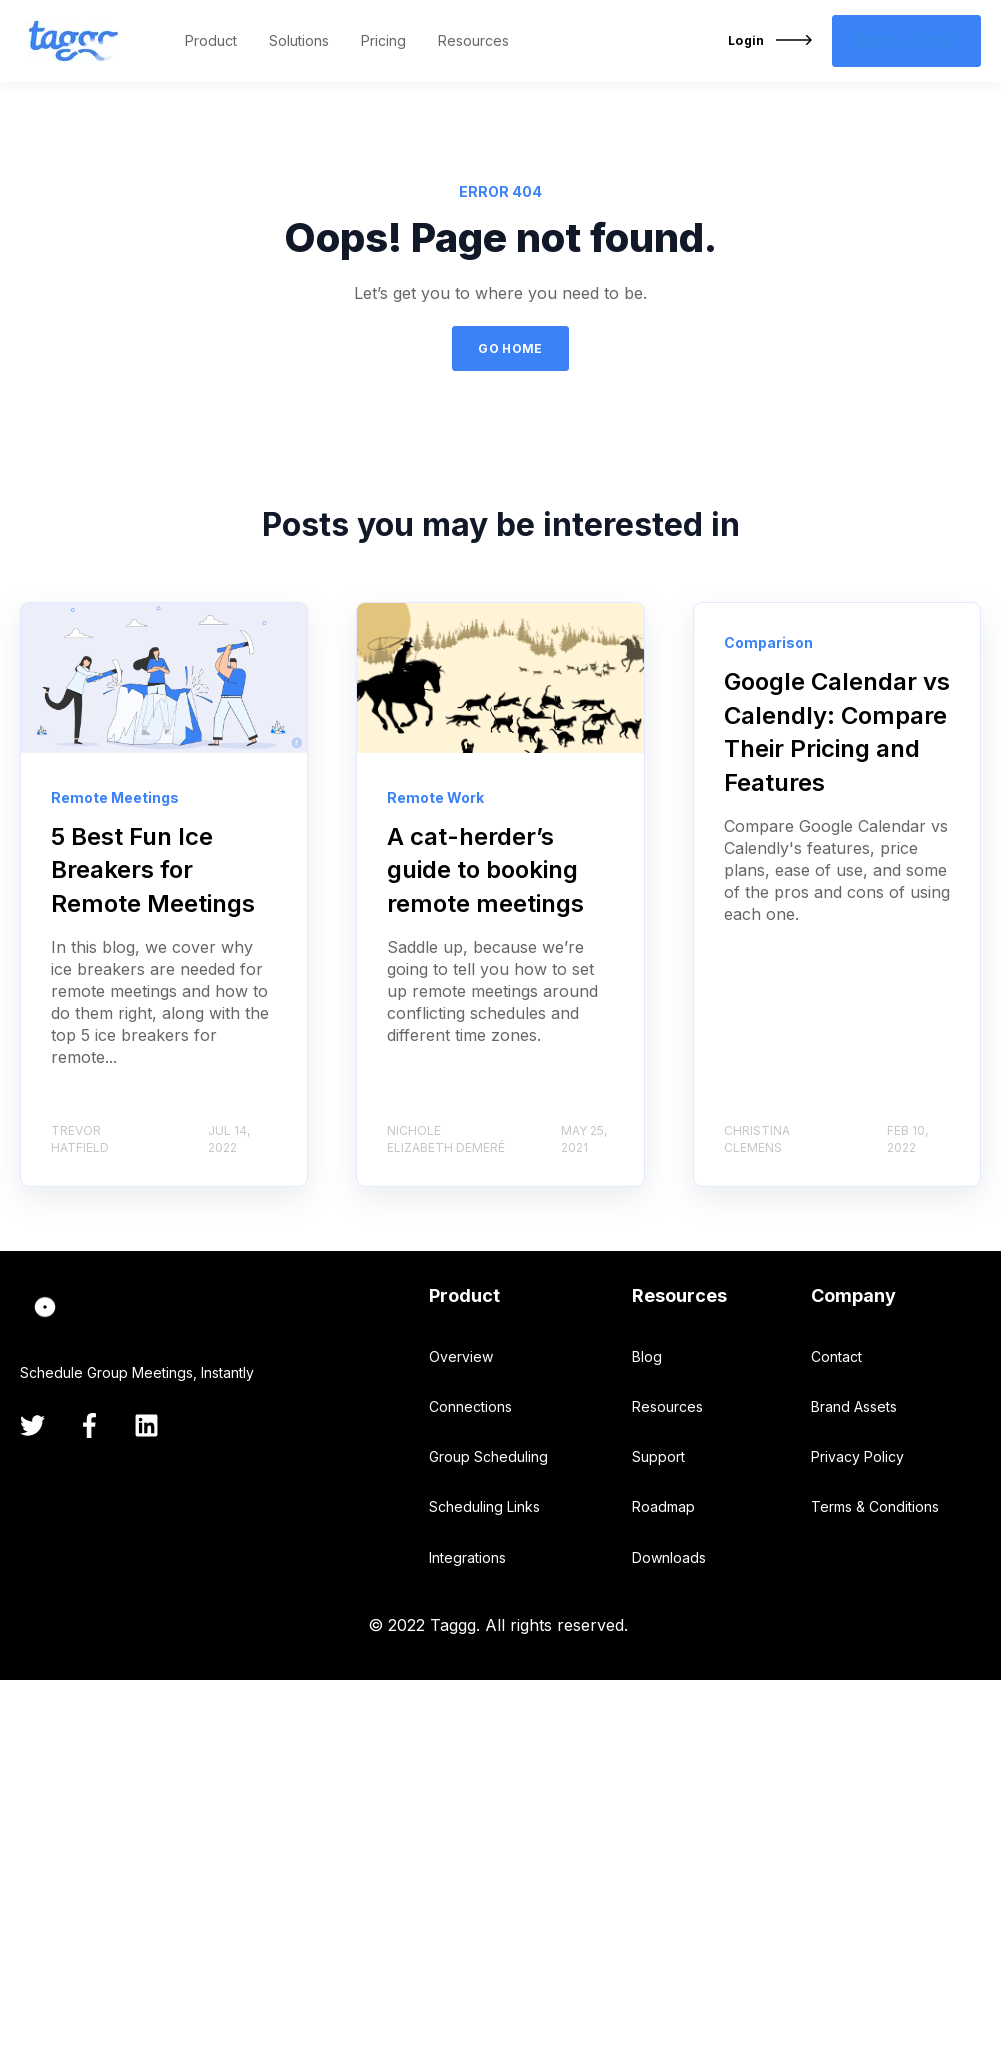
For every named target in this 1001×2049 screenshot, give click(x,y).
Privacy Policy (857, 1456)
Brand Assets (854, 1406)
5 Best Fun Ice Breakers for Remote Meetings (153, 870)
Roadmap (663, 1506)
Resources (667, 1406)
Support (658, 1456)
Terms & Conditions (875, 1506)
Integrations (467, 1557)
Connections (470, 1406)
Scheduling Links (484, 1506)
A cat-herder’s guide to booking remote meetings (485, 870)
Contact (836, 1356)
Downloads (669, 1557)
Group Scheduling (488, 1456)
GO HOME (510, 348)
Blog (647, 1356)
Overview (461, 1356)
